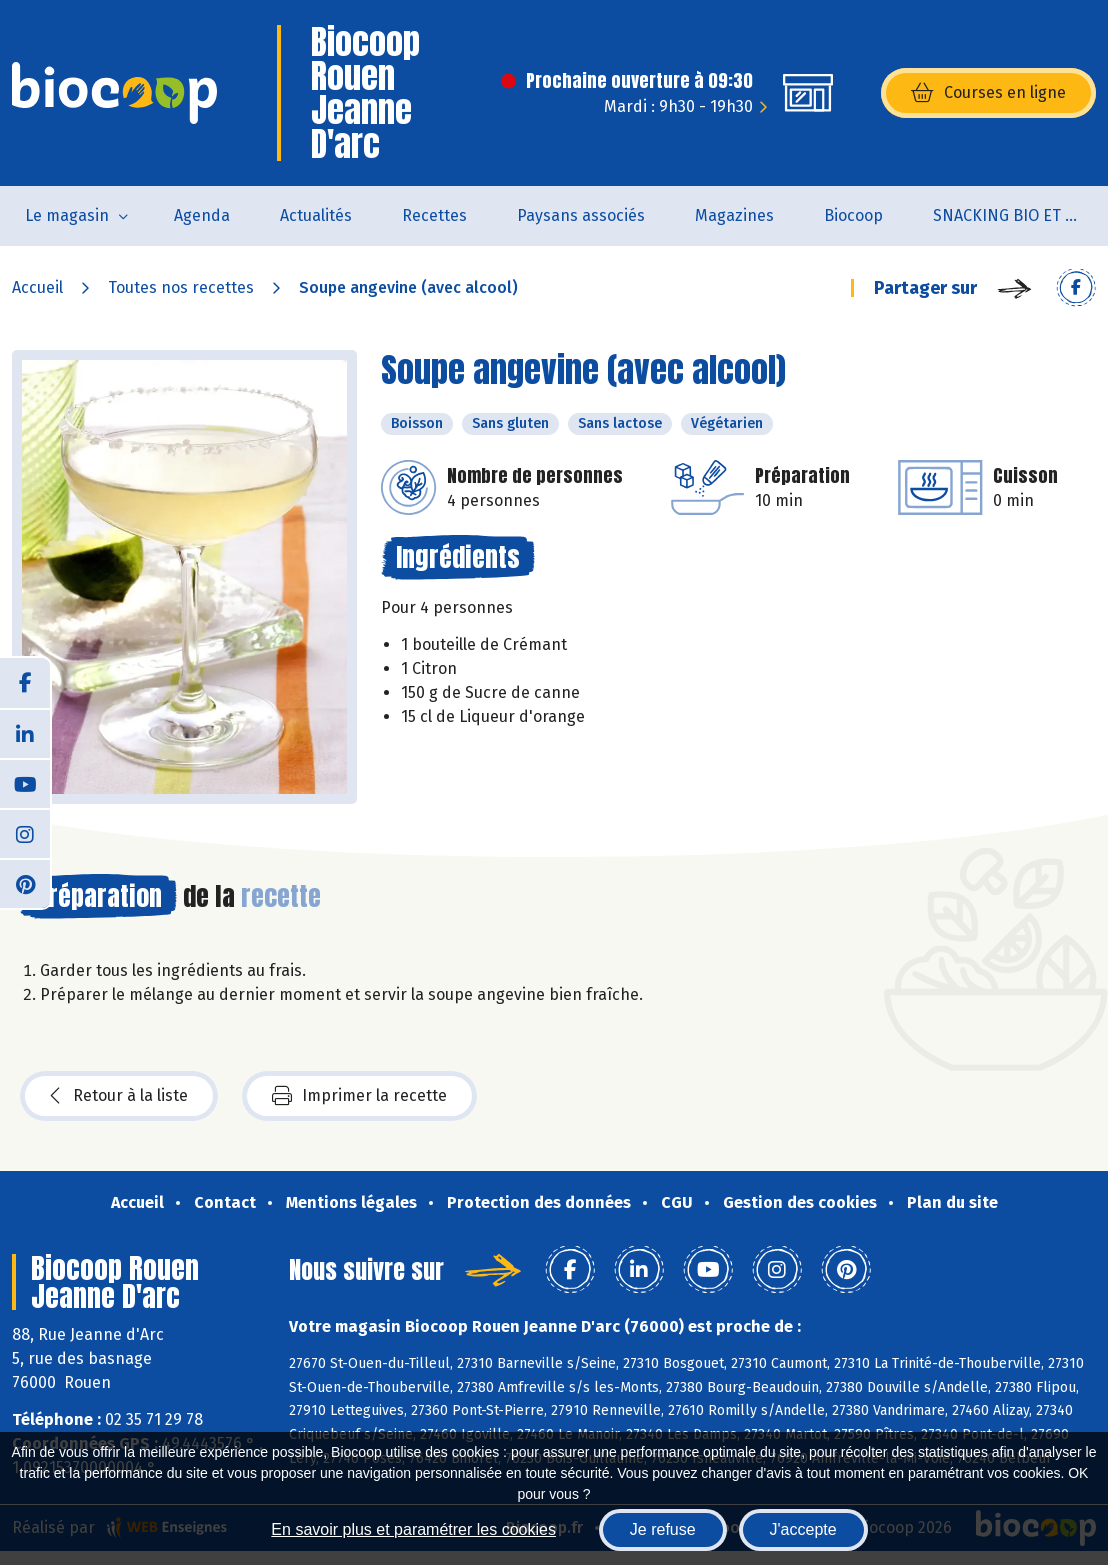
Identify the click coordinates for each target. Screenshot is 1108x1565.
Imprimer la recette (359, 1096)
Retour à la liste (119, 1096)
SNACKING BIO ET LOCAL (1020, 215)
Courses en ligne (988, 93)
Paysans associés (581, 215)
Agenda (202, 215)
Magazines (734, 215)
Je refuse (663, 1529)
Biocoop (853, 215)
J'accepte (803, 1529)
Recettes (434, 215)
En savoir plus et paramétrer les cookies (413, 1529)
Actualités (316, 215)
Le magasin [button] (67, 215)
